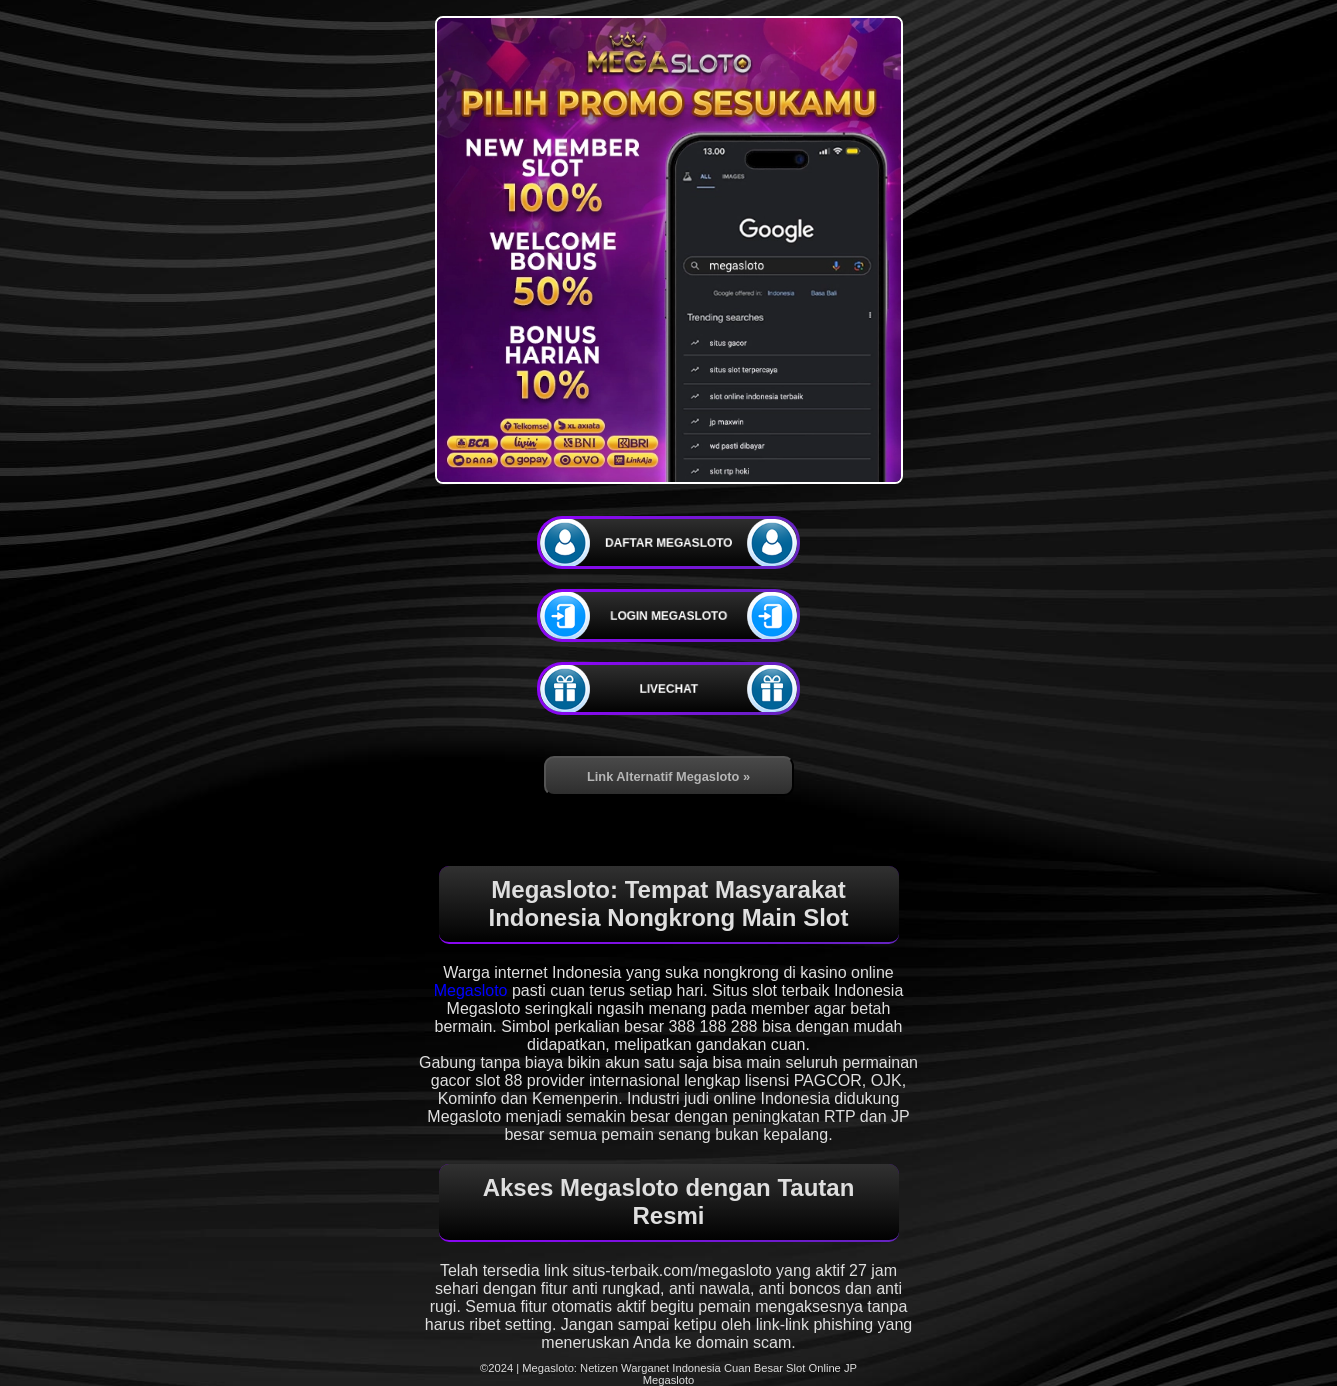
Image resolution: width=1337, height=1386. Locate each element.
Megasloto (471, 990)
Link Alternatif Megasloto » (668, 776)
